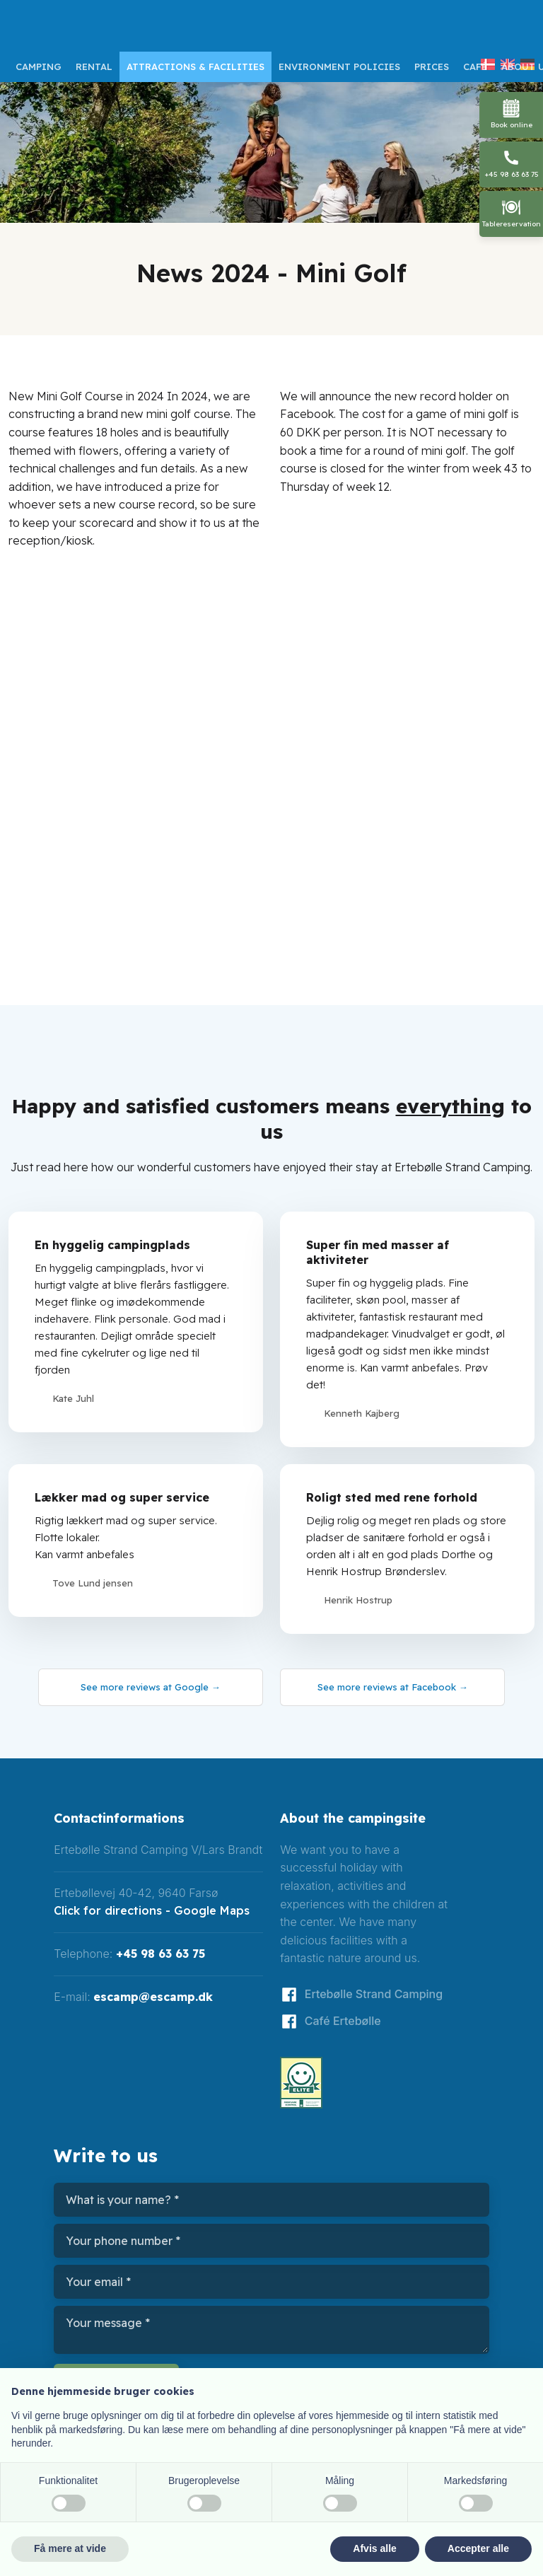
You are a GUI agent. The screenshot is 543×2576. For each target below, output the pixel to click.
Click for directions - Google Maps (152, 1910)
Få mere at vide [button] (70, 2548)
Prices (431, 66)
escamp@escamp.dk (153, 1997)
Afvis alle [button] (374, 2548)
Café (475, 66)
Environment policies (339, 66)
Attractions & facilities (195, 66)
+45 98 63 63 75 (160, 1953)
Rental (94, 66)
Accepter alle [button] (478, 2548)
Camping (39, 66)
